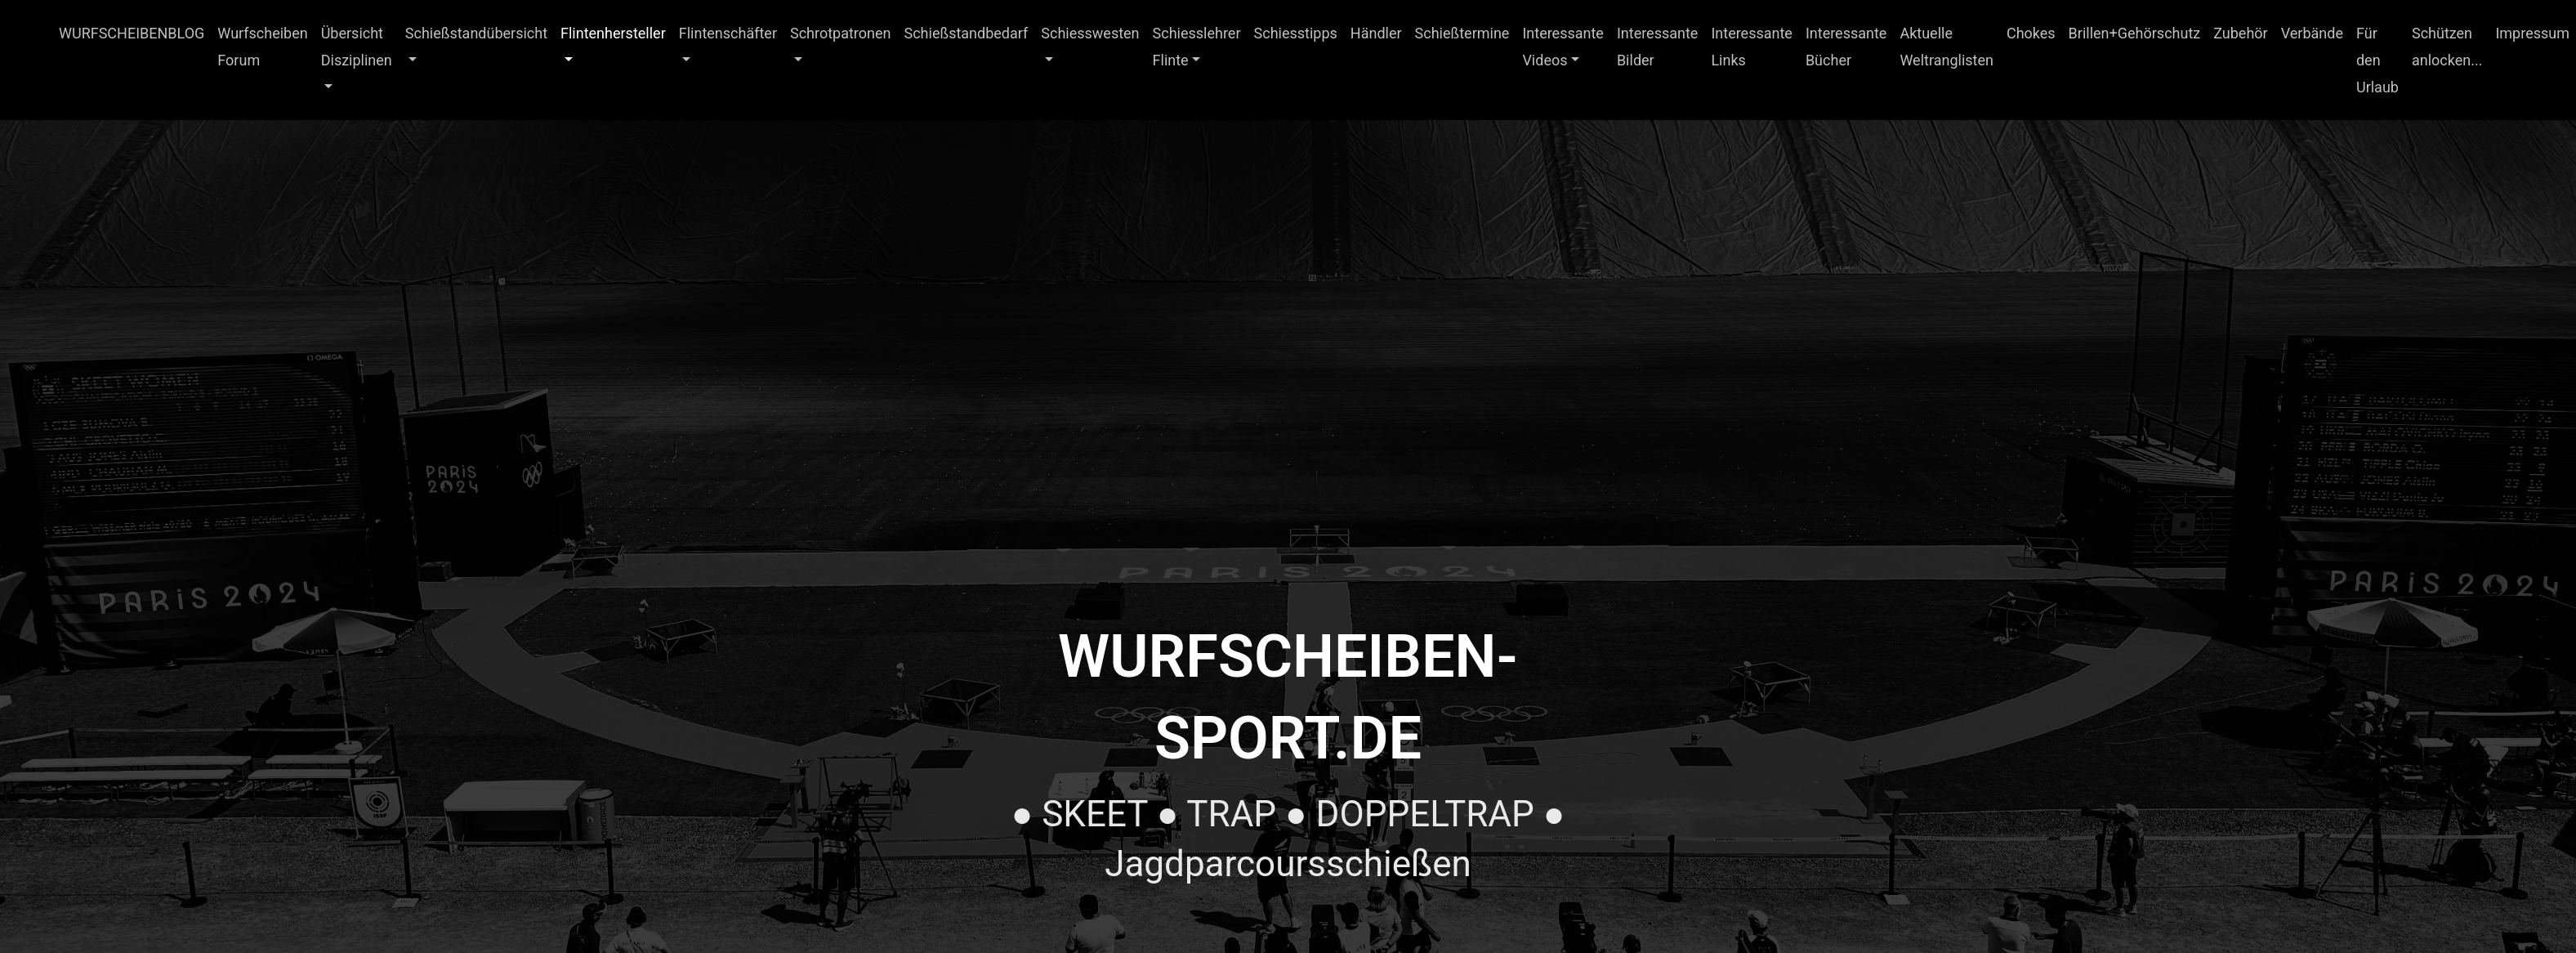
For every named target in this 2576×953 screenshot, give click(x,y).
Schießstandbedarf (966, 33)
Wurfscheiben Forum (262, 47)
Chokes (2031, 33)
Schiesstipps (1295, 33)
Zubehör (2240, 33)
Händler (1376, 33)
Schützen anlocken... (2447, 47)
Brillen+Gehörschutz (2135, 33)
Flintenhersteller (613, 33)
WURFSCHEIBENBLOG (131, 33)
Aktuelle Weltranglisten (1946, 47)
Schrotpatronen (840, 33)
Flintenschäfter (728, 33)
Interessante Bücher (1846, 47)
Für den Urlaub (2377, 60)
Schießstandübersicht (476, 33)
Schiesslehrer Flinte (1197, 47)
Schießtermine (1462, 33)
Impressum (2532, 33)
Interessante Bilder (1658, 47)
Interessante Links (1751, 47)
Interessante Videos (1563, 47)
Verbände (2312, 33)
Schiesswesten (1090, 33)
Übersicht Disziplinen (356, 47)
